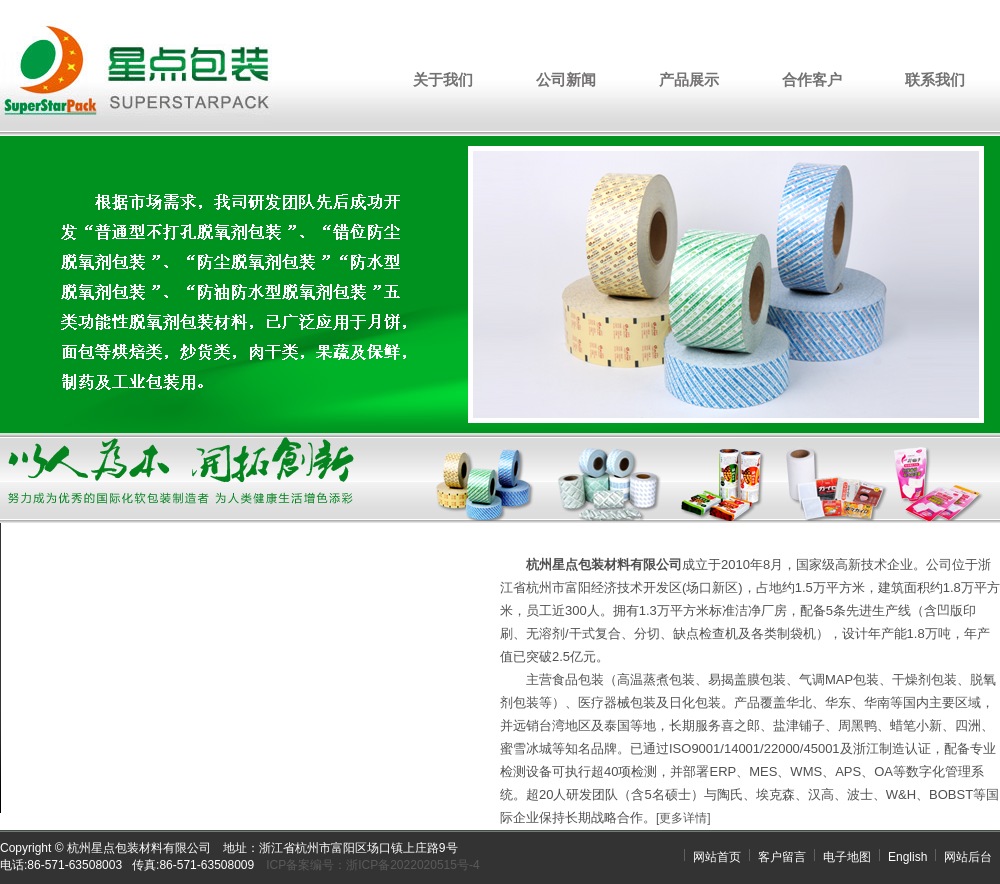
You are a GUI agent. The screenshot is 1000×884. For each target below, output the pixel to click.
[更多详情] (683, 818)
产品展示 (689, 79)
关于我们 (443, 79)
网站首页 (717, 857)
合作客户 (812, 79)
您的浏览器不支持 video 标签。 (225, 668)
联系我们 (935, 79)
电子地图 (847, 857)
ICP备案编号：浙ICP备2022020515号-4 (372, 865)
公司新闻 (566, 79)
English (907, 857)
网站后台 (968, 857)
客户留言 (782, 857)
